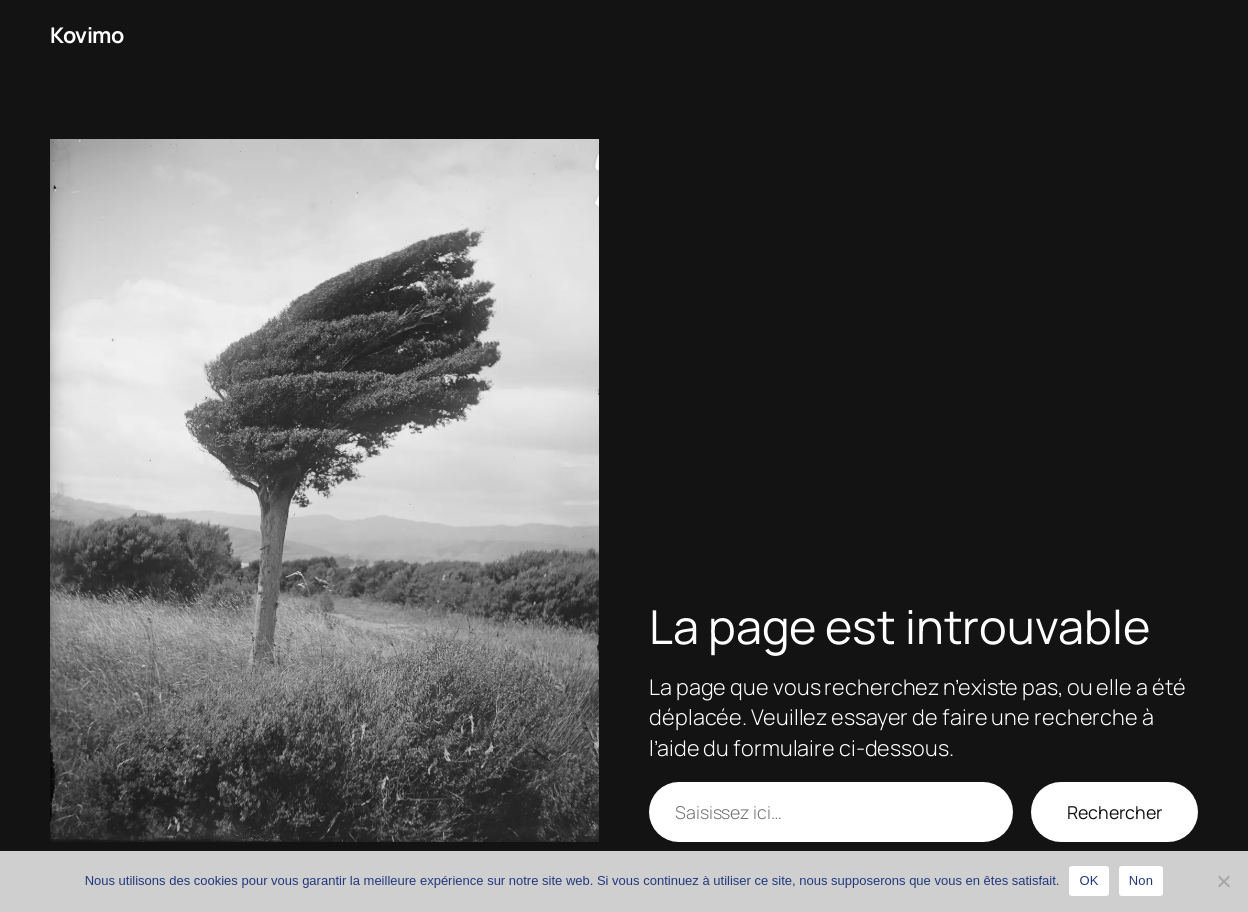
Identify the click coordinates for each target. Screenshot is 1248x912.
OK (1088, 880)
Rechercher (1114, 812)
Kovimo (86, 34)
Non (1141, 880)
